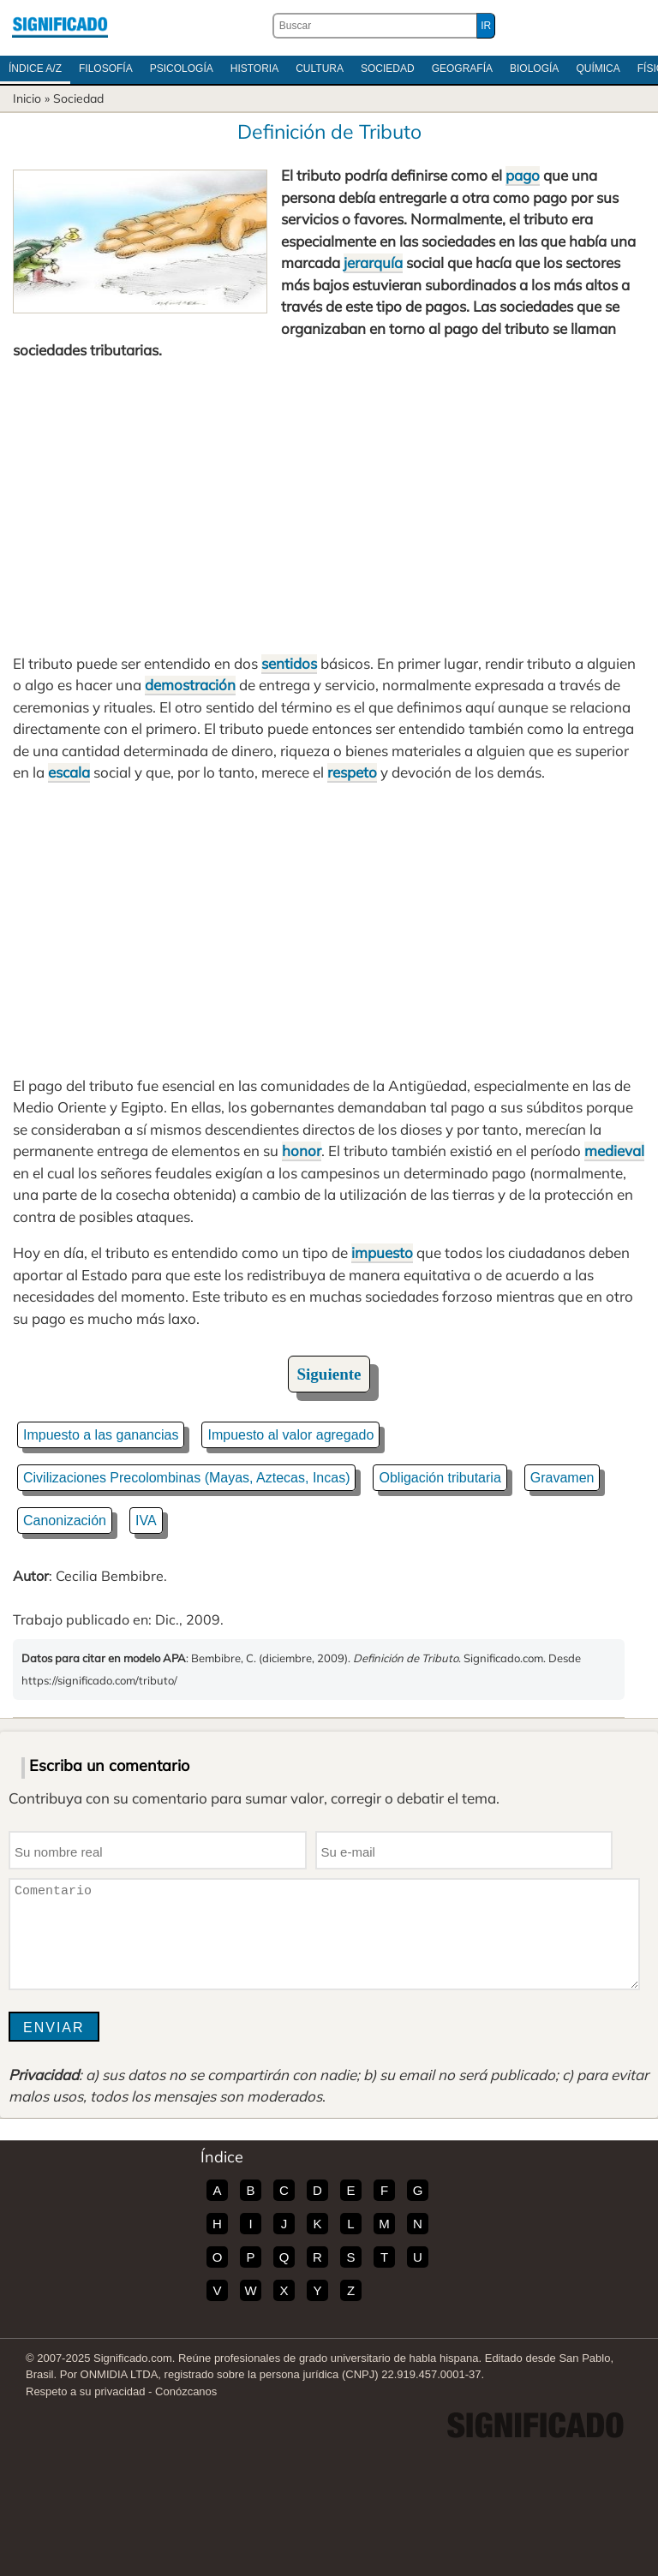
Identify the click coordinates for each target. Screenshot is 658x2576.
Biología (534, 69)
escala (69, 772)
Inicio (27, 98)
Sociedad (388, 69)
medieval (614, 1151)
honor (301, 1151)
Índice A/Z (35, 69)
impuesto (382, 1252)
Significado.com (60, 26)
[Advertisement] (329, 507)
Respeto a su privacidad (85, 2391)
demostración (190, 685)
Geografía (462, 69)
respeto (352, 772)
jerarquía (373, 262)
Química (597, 69)
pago (522, 175)
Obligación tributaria (439, 1477)
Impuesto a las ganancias (100, 1435)
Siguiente (329, 1374)
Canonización (64, 1520)
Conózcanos (186, 2391)
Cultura (320, 69)
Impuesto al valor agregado (290, 1435)
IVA (146, 1520)
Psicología (181, 69)
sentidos (289, 663)
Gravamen (562, 1477)
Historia (254, 69)
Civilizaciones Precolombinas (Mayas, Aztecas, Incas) (186, 1477)
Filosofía (106, 69)
